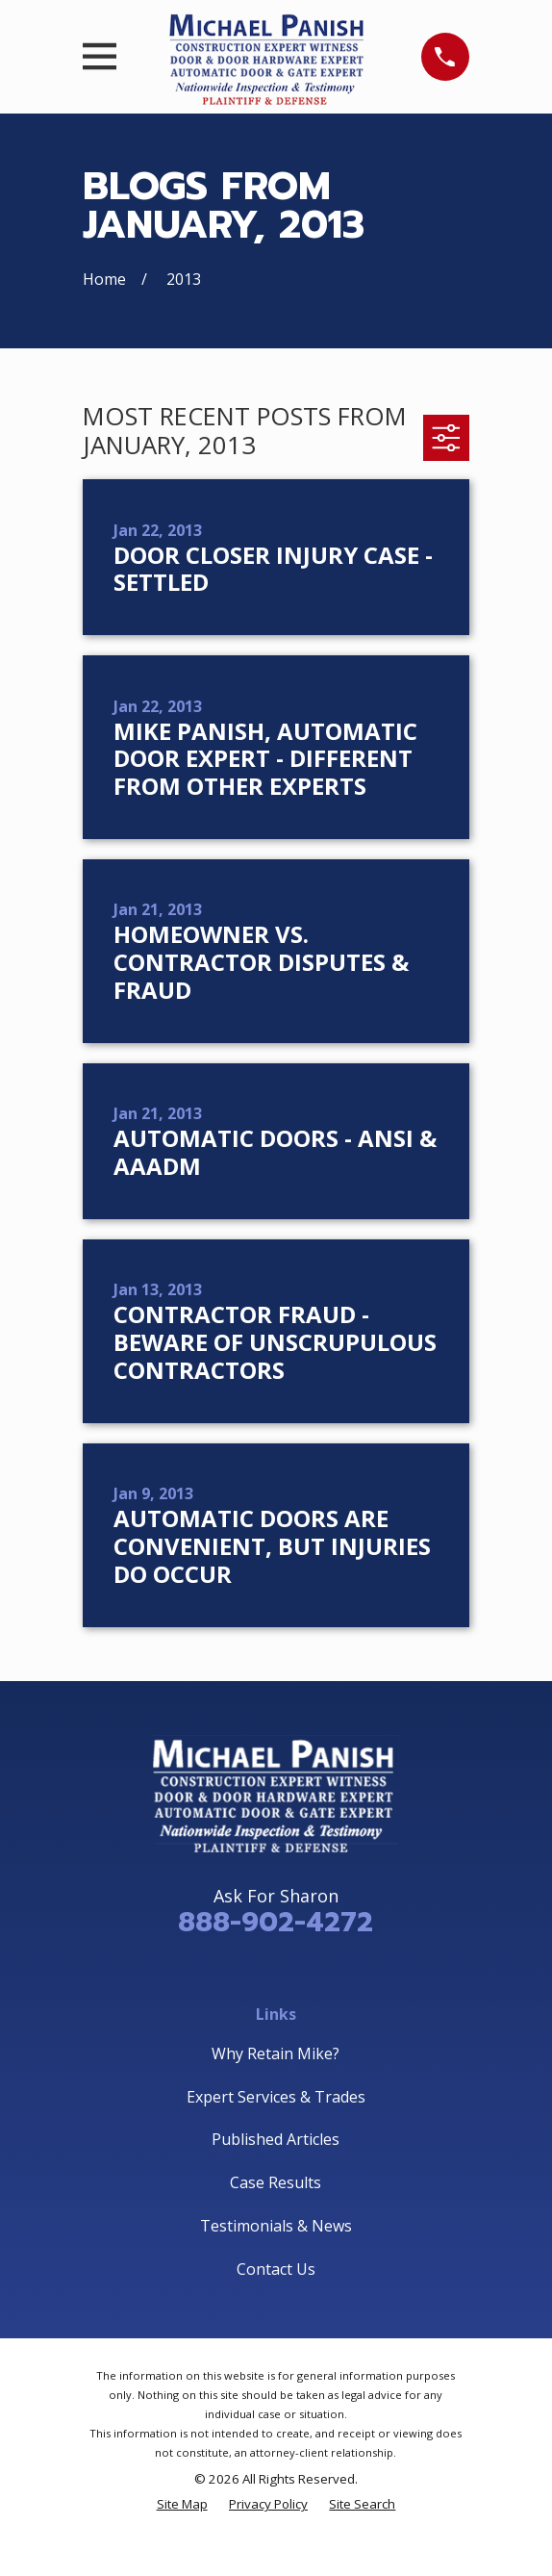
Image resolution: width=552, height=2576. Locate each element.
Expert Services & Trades (276, 2096)
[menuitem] (182, 2504)
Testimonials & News (276, 2225)
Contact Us (276, 2269)
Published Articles (275, 2139)
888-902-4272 (275, 1922)
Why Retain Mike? (275, 2053)
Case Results (275, 2182)
